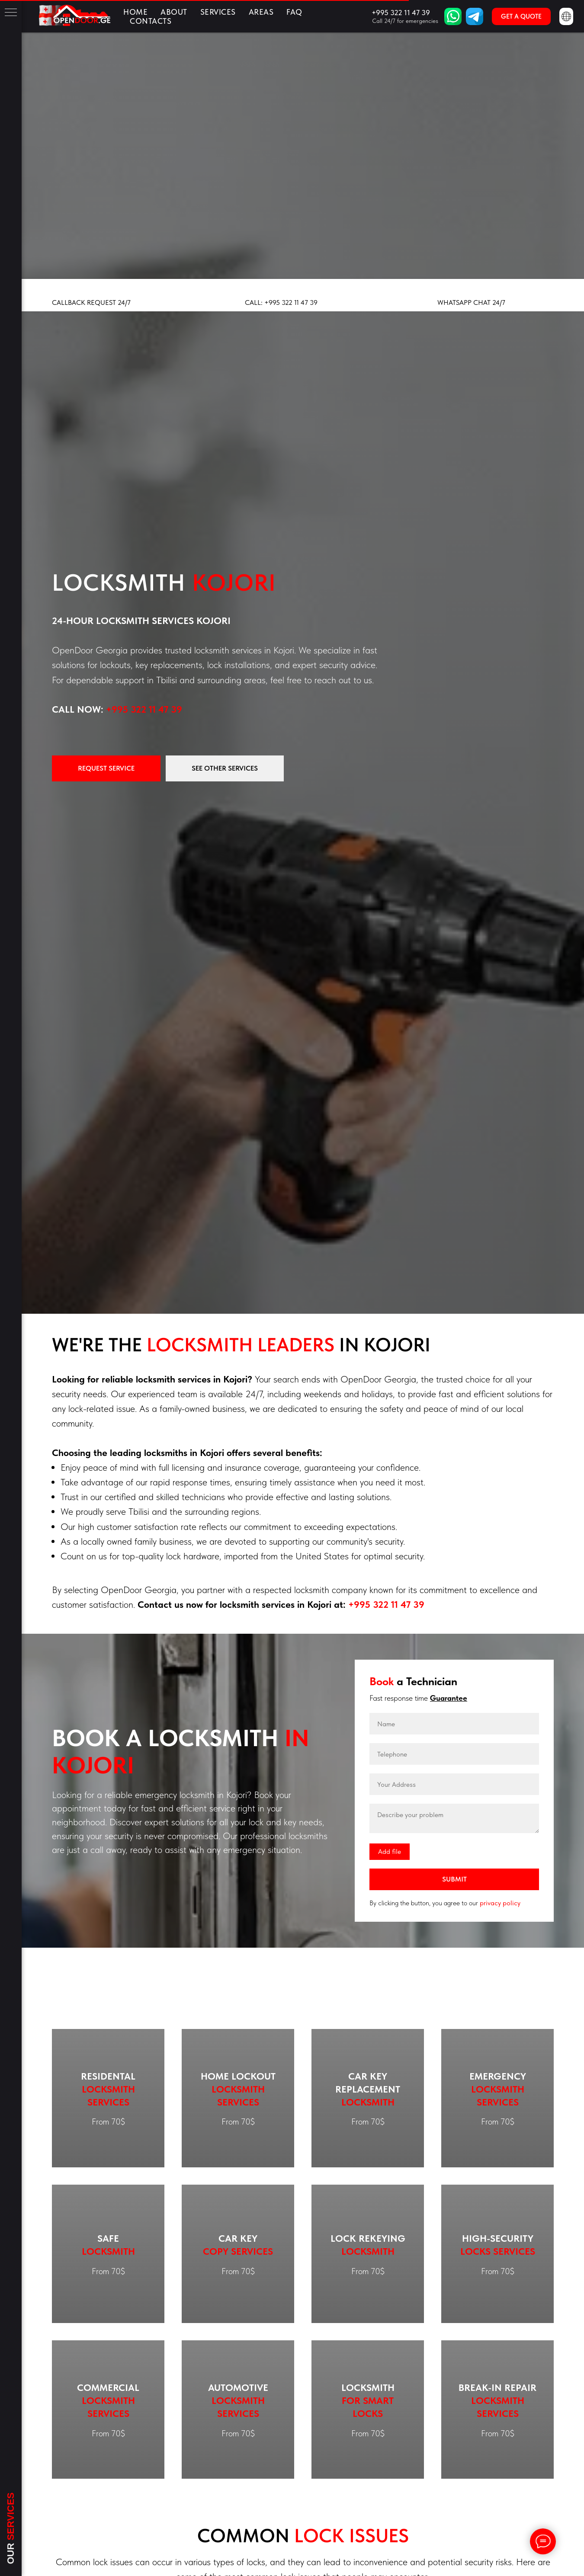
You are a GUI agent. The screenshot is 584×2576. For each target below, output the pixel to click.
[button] (521, 16)
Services (218, 11)
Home (135, 11)
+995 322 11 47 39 (144, 709)
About (173, 11)
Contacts (150, 21)
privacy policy (500, 1903)
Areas (261, 11)
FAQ (294, 11)
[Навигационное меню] (11, 13)
